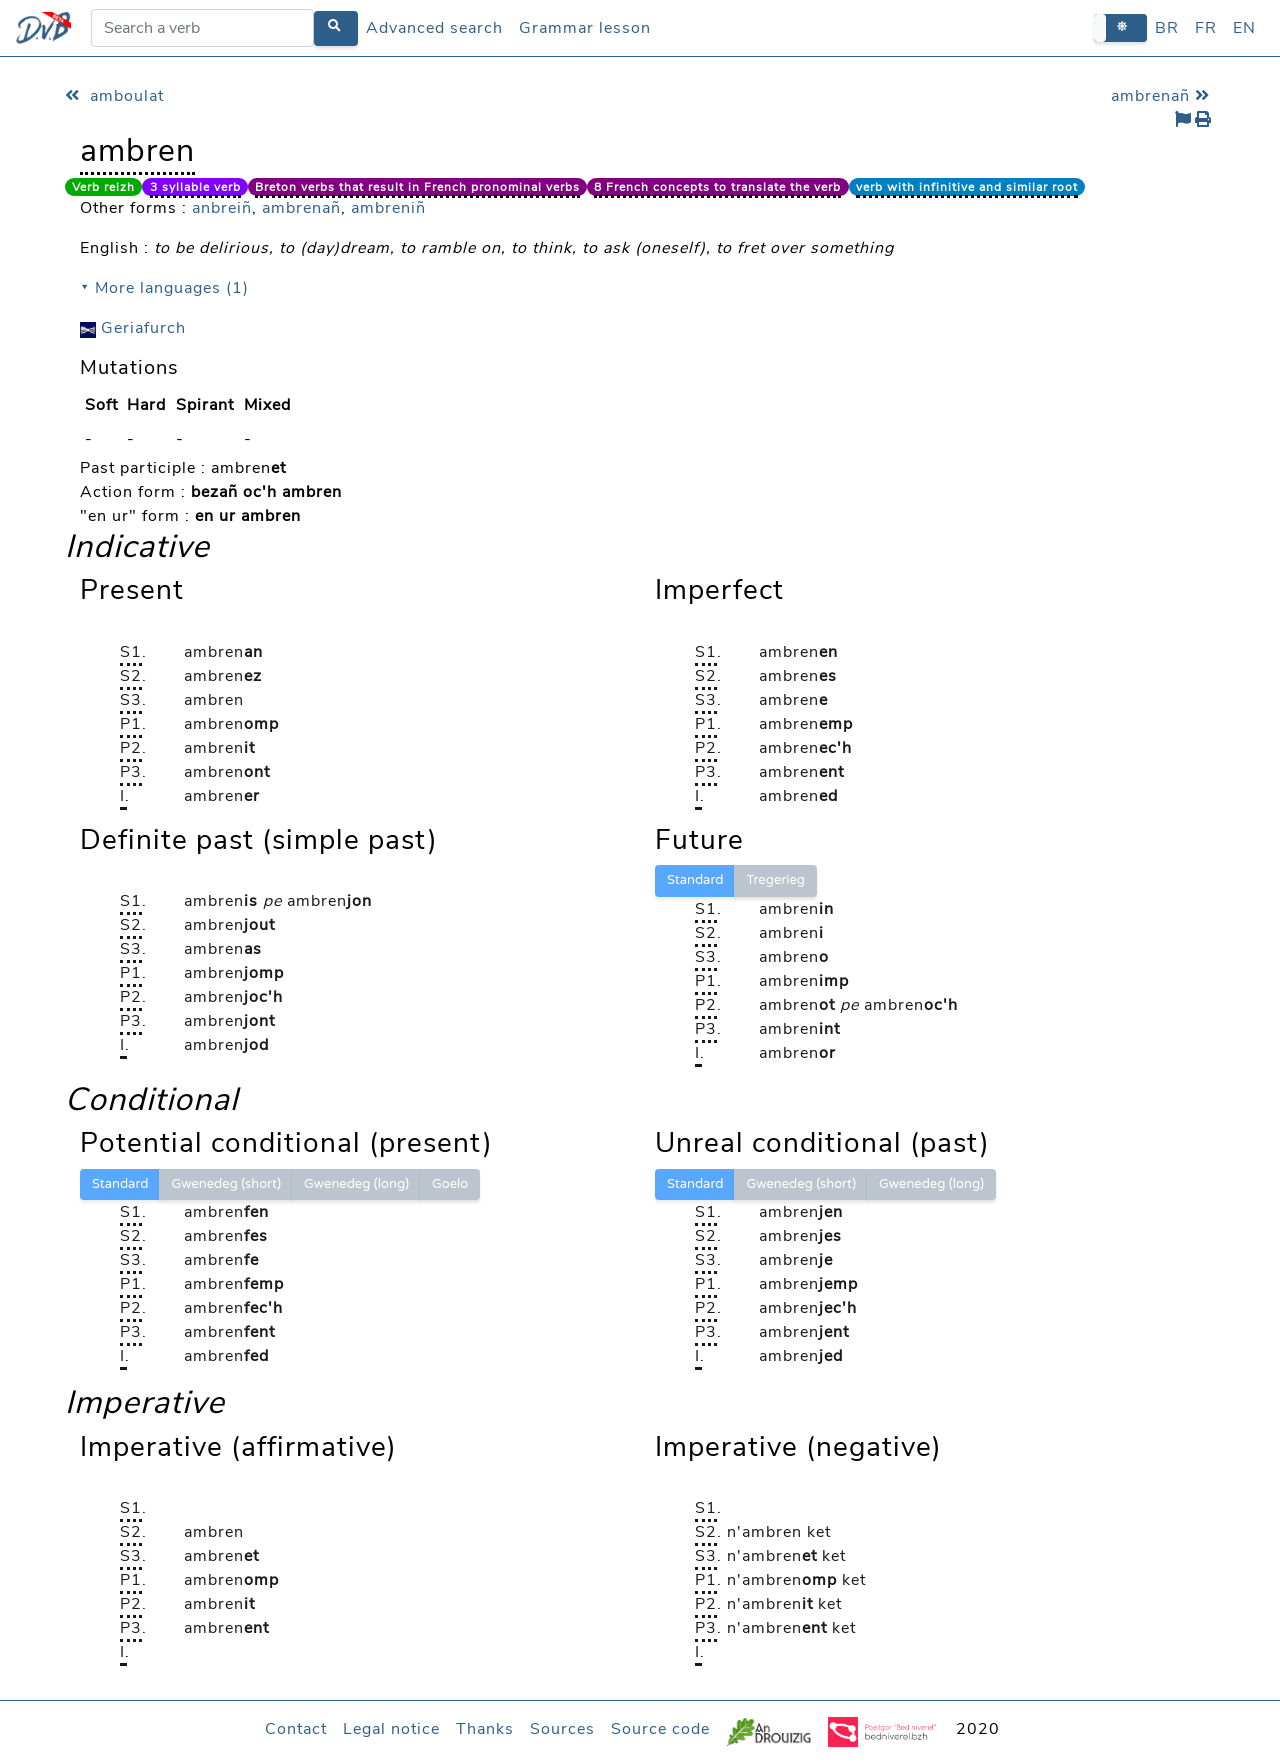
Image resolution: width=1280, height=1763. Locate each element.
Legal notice (391, 1729)
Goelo (450, 1184)
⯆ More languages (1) (164, 288)
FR (1206, 28)
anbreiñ (222, 208)
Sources (562, 1729)
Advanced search (434, 28)
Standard (695, 880)
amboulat (114, 96)
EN (1244, 28)
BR (1167, 28)
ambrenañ (1163, 96)
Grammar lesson (585, 28)
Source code (660, 1729)
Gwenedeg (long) (356, 1184)
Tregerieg (775, 880)
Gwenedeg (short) (226, 1184)
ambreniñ (388, 208)
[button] (1120, 27)
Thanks (485, 1729)
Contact (296, 1729)
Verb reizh (103, 187)
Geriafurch (133, 328)
